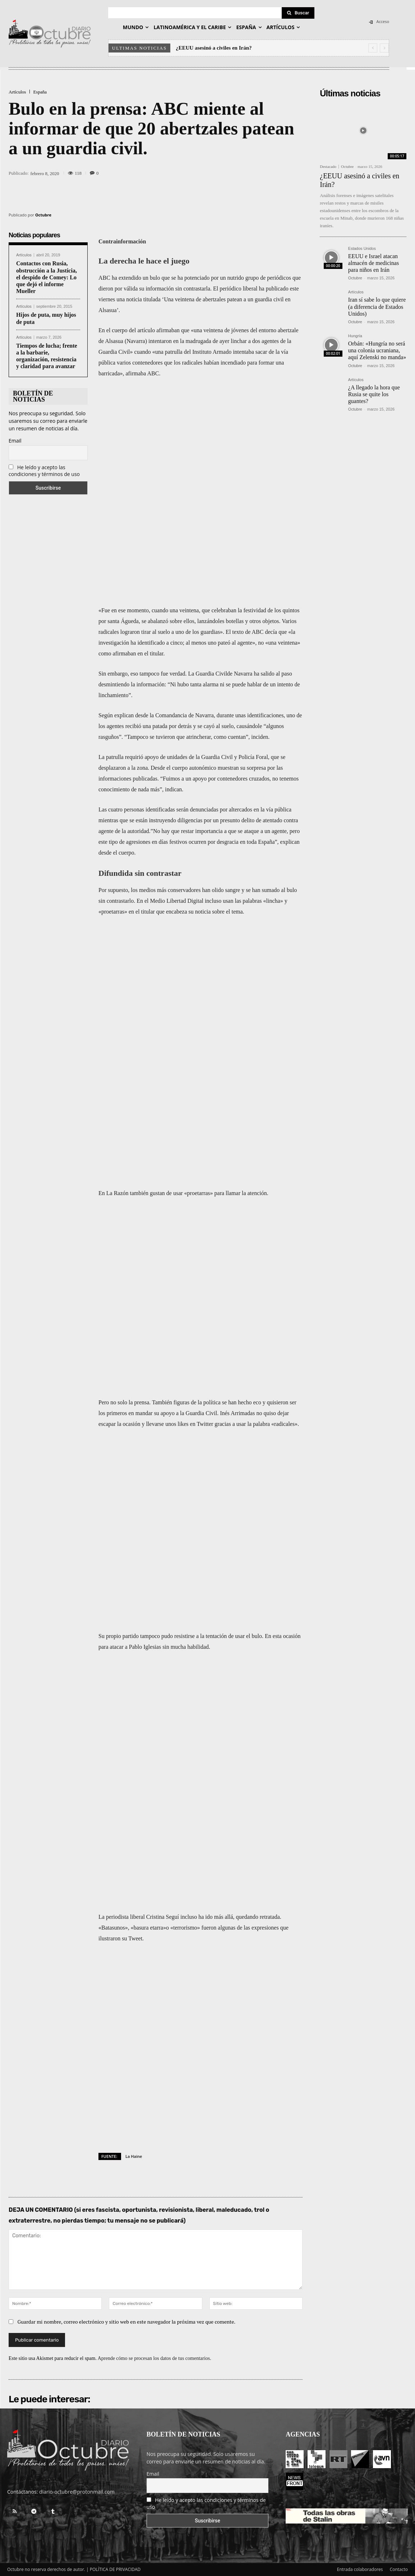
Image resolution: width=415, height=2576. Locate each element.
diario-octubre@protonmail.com (77, 2480)
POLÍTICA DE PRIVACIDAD (115, 2559)
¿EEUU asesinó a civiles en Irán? (214, 48)
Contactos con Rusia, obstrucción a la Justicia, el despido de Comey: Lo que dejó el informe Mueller (46, 277)
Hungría (355, 336)
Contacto (399, 2559)
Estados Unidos (362, 249)
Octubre (43, 215)
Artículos (17, 92)
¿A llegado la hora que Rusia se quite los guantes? (374, 394)
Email (15, 440)
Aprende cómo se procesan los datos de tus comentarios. (154, 2347)
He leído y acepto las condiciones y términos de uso (44, 470)
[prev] (372, 48)
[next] (384, 48)
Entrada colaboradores (360, 2559)
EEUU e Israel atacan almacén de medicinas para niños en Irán (373, 263)
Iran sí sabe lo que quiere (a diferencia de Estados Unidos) (377, 306)
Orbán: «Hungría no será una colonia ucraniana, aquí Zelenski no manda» (377, 350)
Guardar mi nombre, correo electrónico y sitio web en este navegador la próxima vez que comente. (127, 2310)
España (40, 92)
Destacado (328, 167)
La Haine (133, 2145)
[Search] (298, 13)
